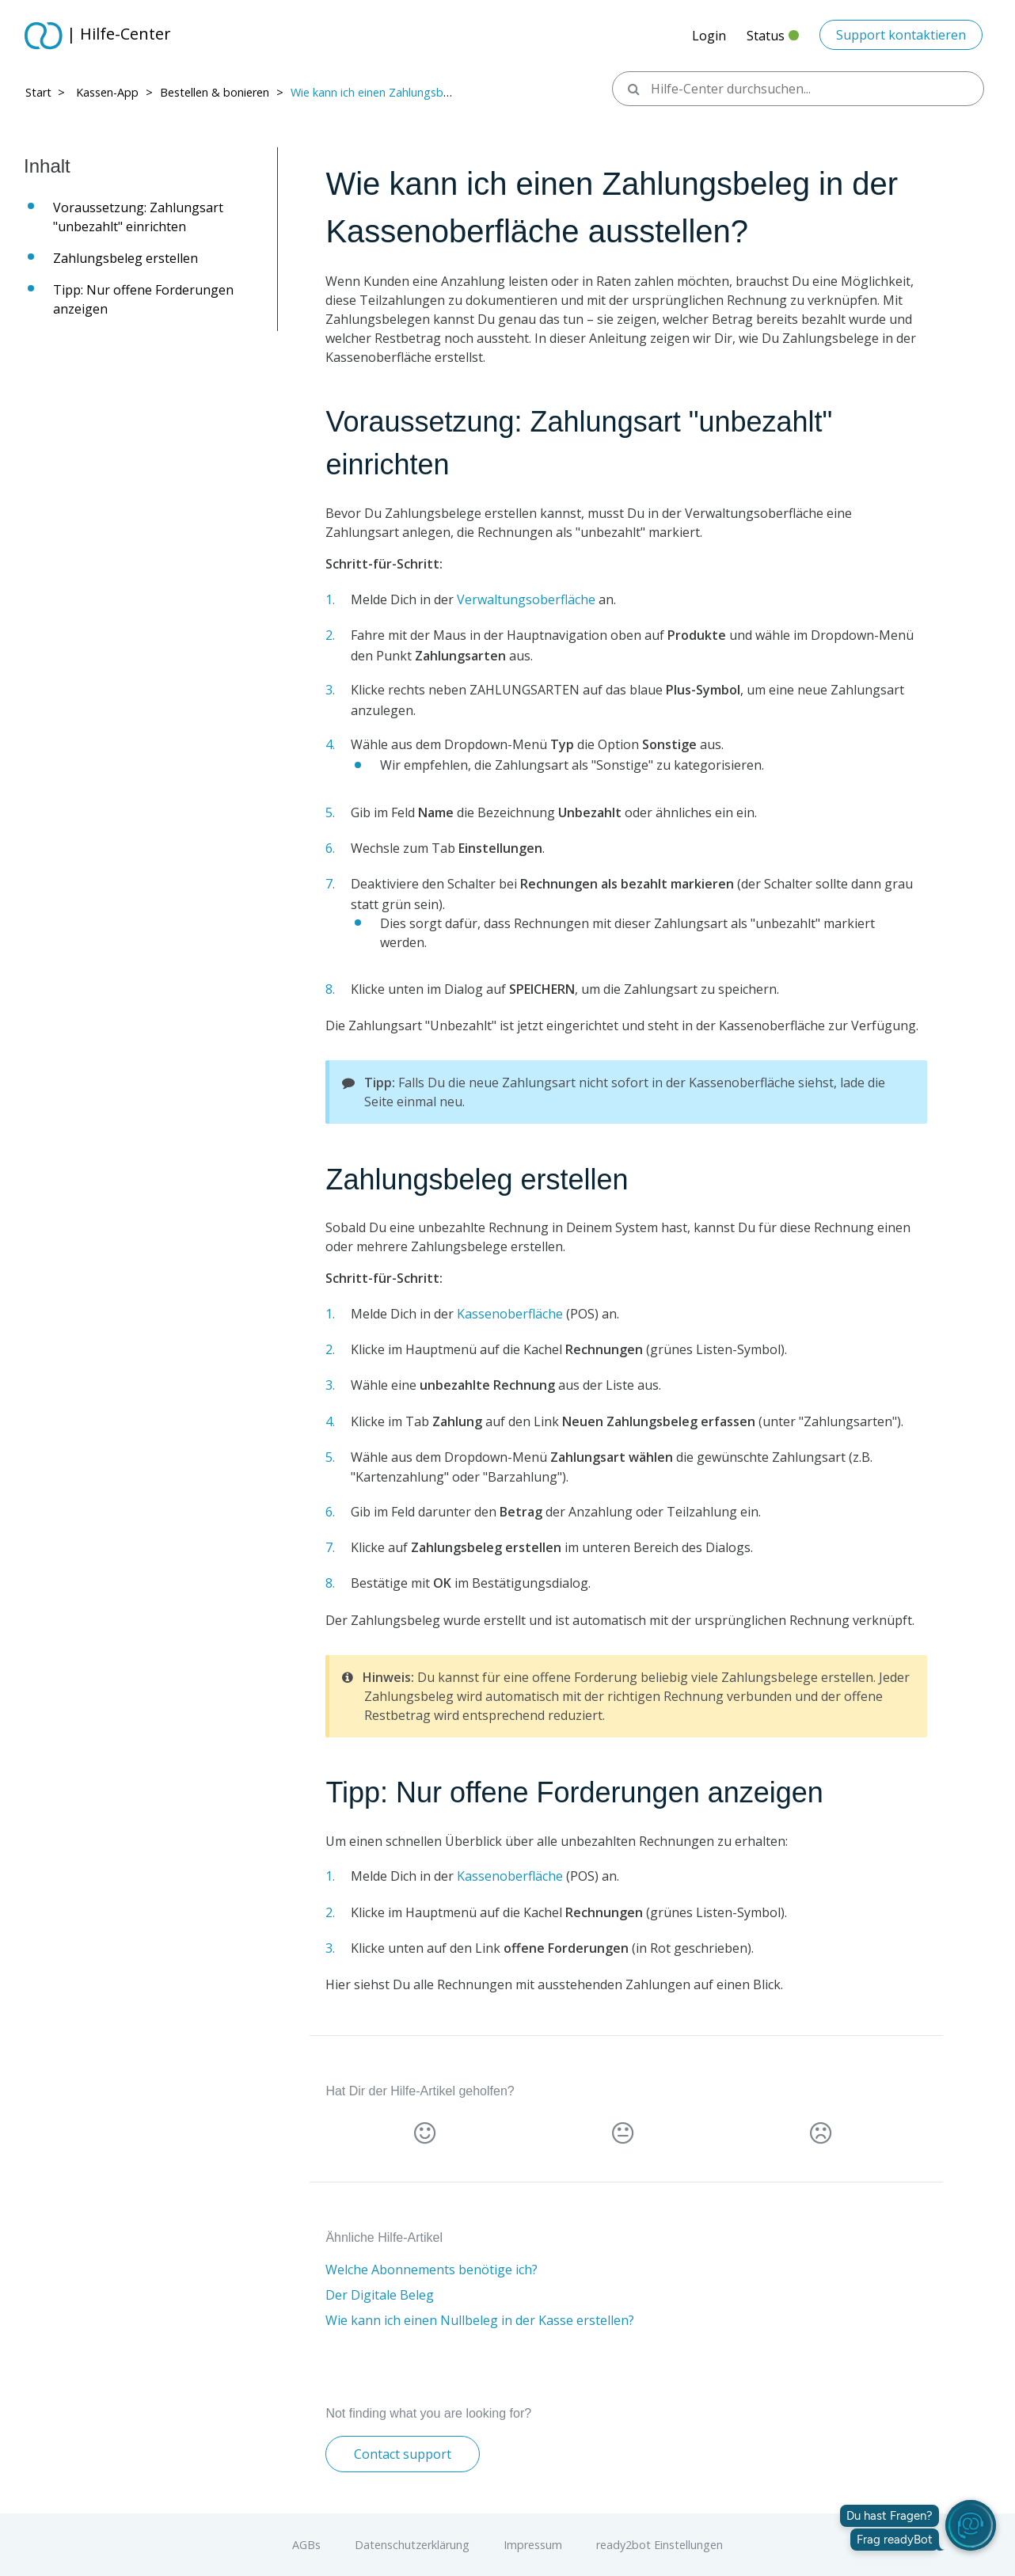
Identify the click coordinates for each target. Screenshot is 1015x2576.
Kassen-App (107, 92)
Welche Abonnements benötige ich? (431, 2269)
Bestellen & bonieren (214, 92)
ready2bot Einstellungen (659, 2544)
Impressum (533, 2544)
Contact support (402, 2454)
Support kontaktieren (901, 35)
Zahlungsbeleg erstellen (129, 258)
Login (709, 35)
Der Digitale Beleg (379, 2295)
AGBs (306, 2544)
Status (773, 40)
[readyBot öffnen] (970, 2525)
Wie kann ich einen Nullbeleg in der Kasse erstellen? (479, 2320)
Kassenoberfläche (510, 1313)
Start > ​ (46, 92)
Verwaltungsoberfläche (526, 599)
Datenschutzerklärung (412, 2544)
